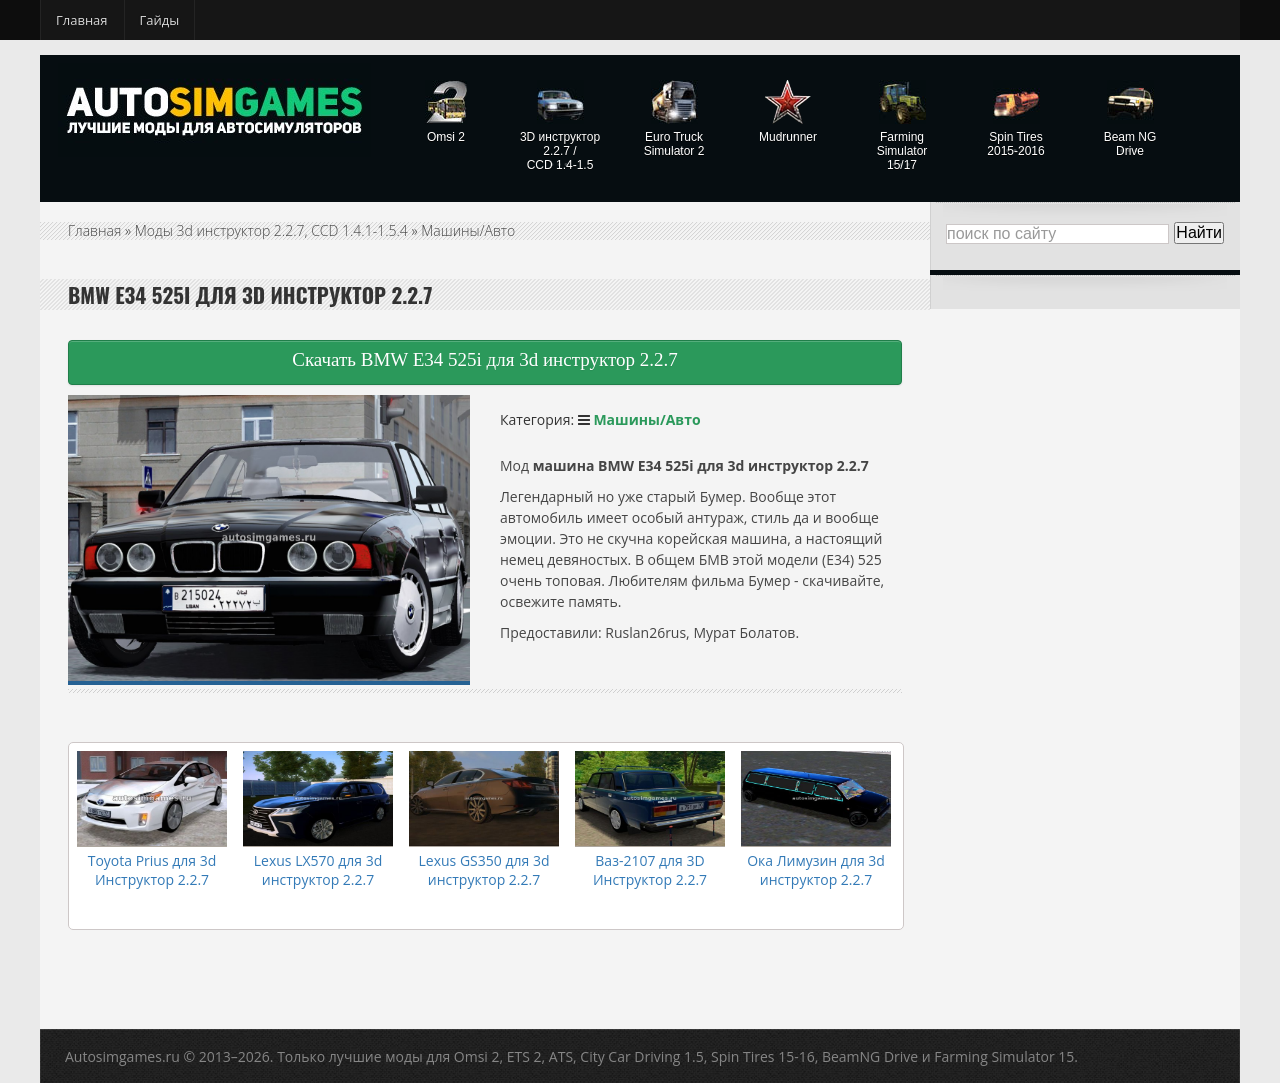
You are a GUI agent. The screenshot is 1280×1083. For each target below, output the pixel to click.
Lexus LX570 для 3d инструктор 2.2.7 (318, 870)
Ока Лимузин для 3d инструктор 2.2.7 (816, 870)
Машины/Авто (468, 230)
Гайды (160, 20)
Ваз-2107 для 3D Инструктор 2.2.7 (650, 870)
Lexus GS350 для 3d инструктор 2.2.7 (484, 870)
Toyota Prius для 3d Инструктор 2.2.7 (152, 870)
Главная (82, 20)
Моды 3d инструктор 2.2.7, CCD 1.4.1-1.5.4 (271, 230)
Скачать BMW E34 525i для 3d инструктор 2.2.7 (485, 359)
